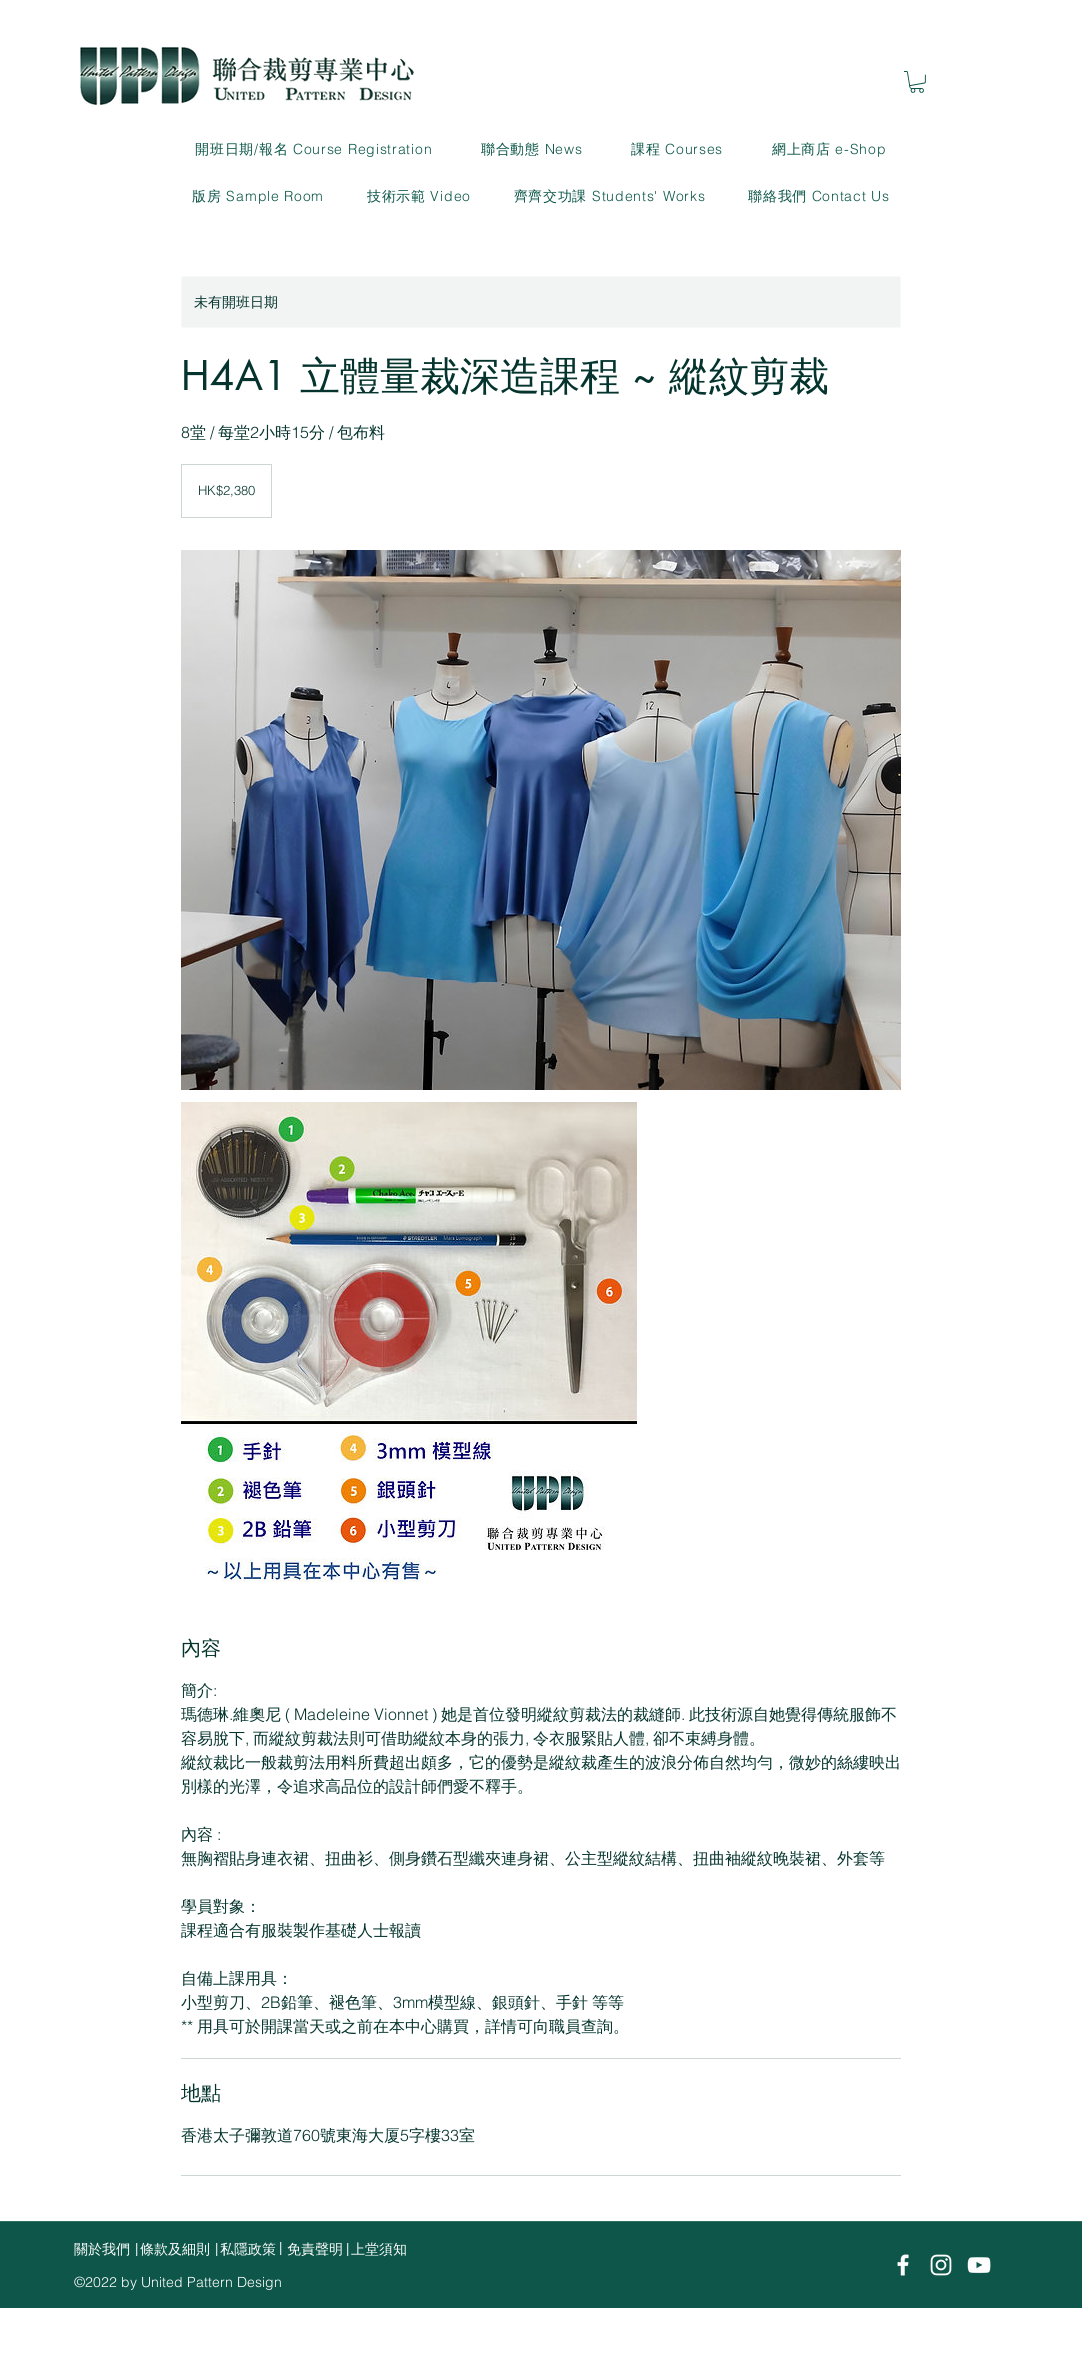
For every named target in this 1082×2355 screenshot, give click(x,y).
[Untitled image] (541, 820)
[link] (917, 82)
